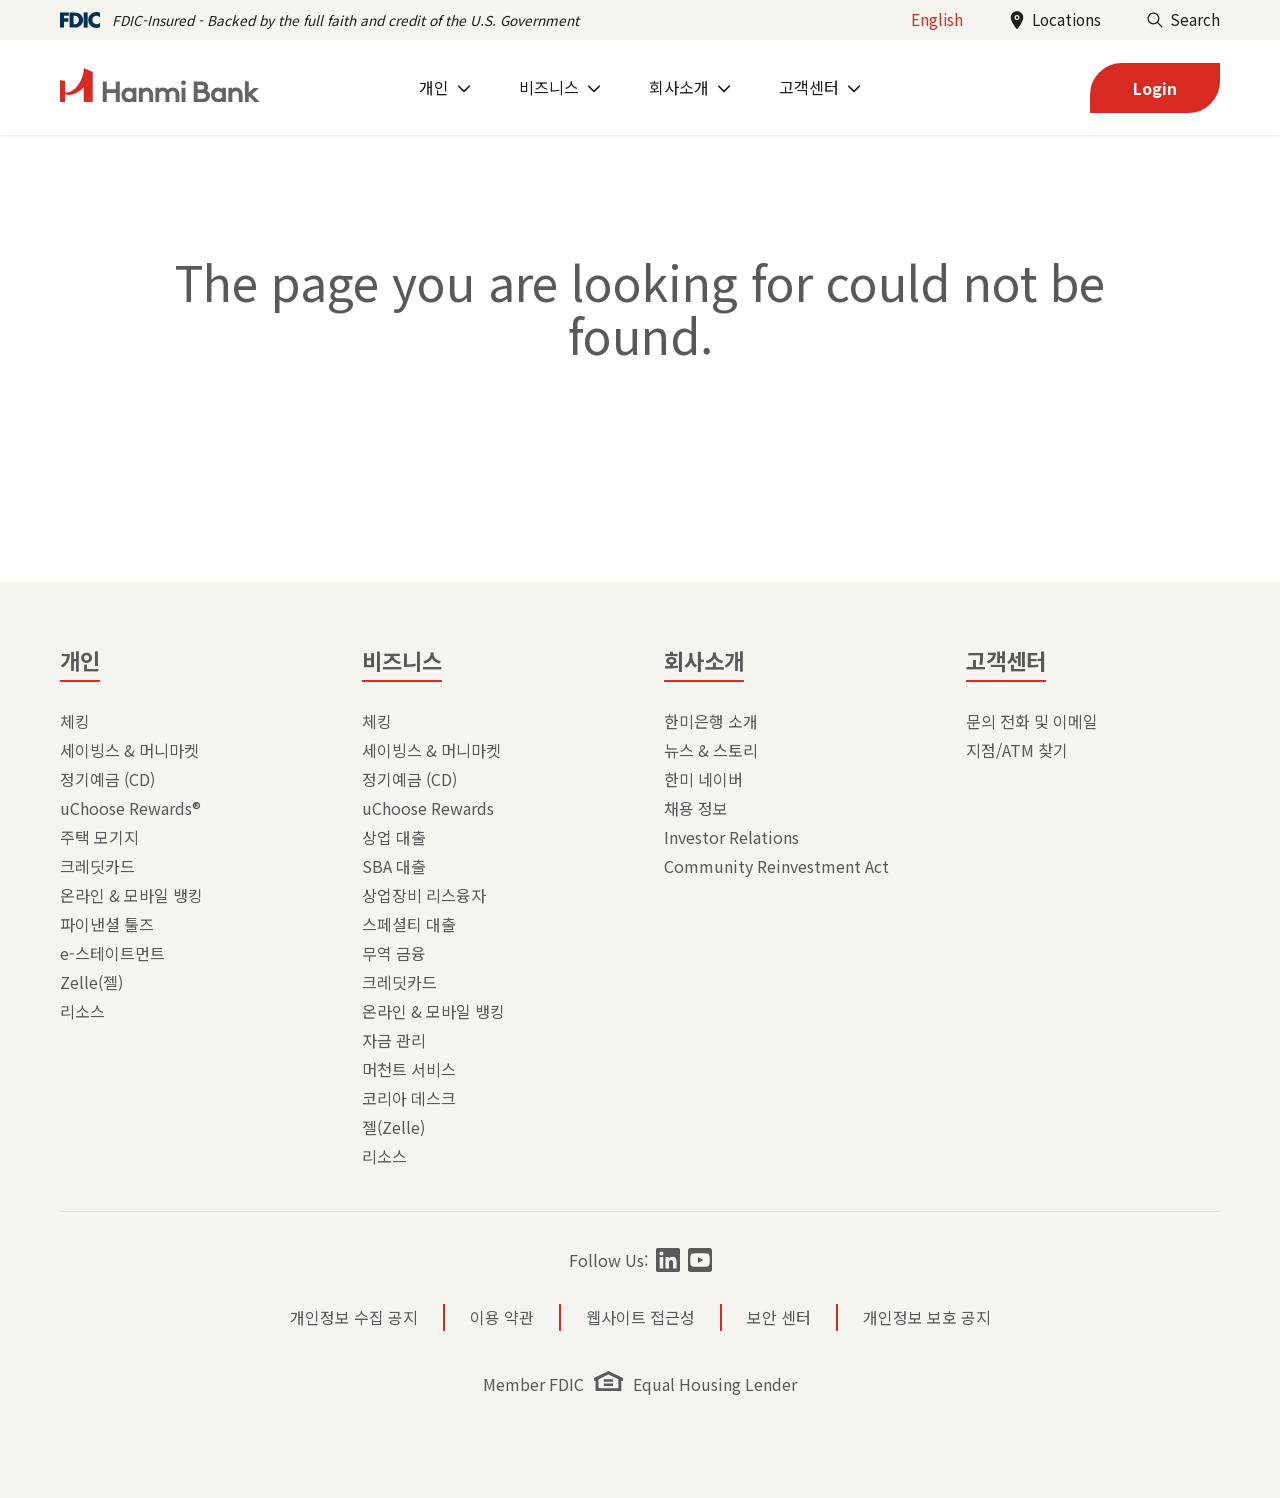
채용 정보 (696, 808)
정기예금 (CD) (107, 779)
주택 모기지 (99, 837)
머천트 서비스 (409, 1069)
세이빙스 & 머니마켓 (129, 750)
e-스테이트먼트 (112, 953)
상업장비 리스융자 (424, 895)
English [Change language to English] (937, 19)
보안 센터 (779, 1317)
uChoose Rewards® (130, 808)
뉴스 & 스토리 (711, 750)
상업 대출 (394, 837)
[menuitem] (445, 87)
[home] (160, 87)
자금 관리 (394, 1040)
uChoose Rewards (428, 808)
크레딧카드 (97, 866)
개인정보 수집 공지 (354, 1317)
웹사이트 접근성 (640, 1317)
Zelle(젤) (91, 982)
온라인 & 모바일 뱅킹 (131, 895)
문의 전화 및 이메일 (1032, 721)
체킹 (75, 721)
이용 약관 (502, 1317)
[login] (1155, 88)
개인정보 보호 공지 (927, 1317)
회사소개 (704, 660)
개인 (80, 660)
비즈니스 (402, 660)
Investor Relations (731, 837)
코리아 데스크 (409, 1098)
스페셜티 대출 (409, 924)
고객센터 (1006, 660)
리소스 (82, 1011)
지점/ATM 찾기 (1017, 750)
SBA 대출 (394, 866)
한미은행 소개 (711, 721)
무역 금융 (394, 953)
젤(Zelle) (393, 1127)
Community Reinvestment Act (776, 866)
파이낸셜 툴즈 (107, 924)
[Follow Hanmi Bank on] (668, 1260)
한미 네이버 (703, 779)
